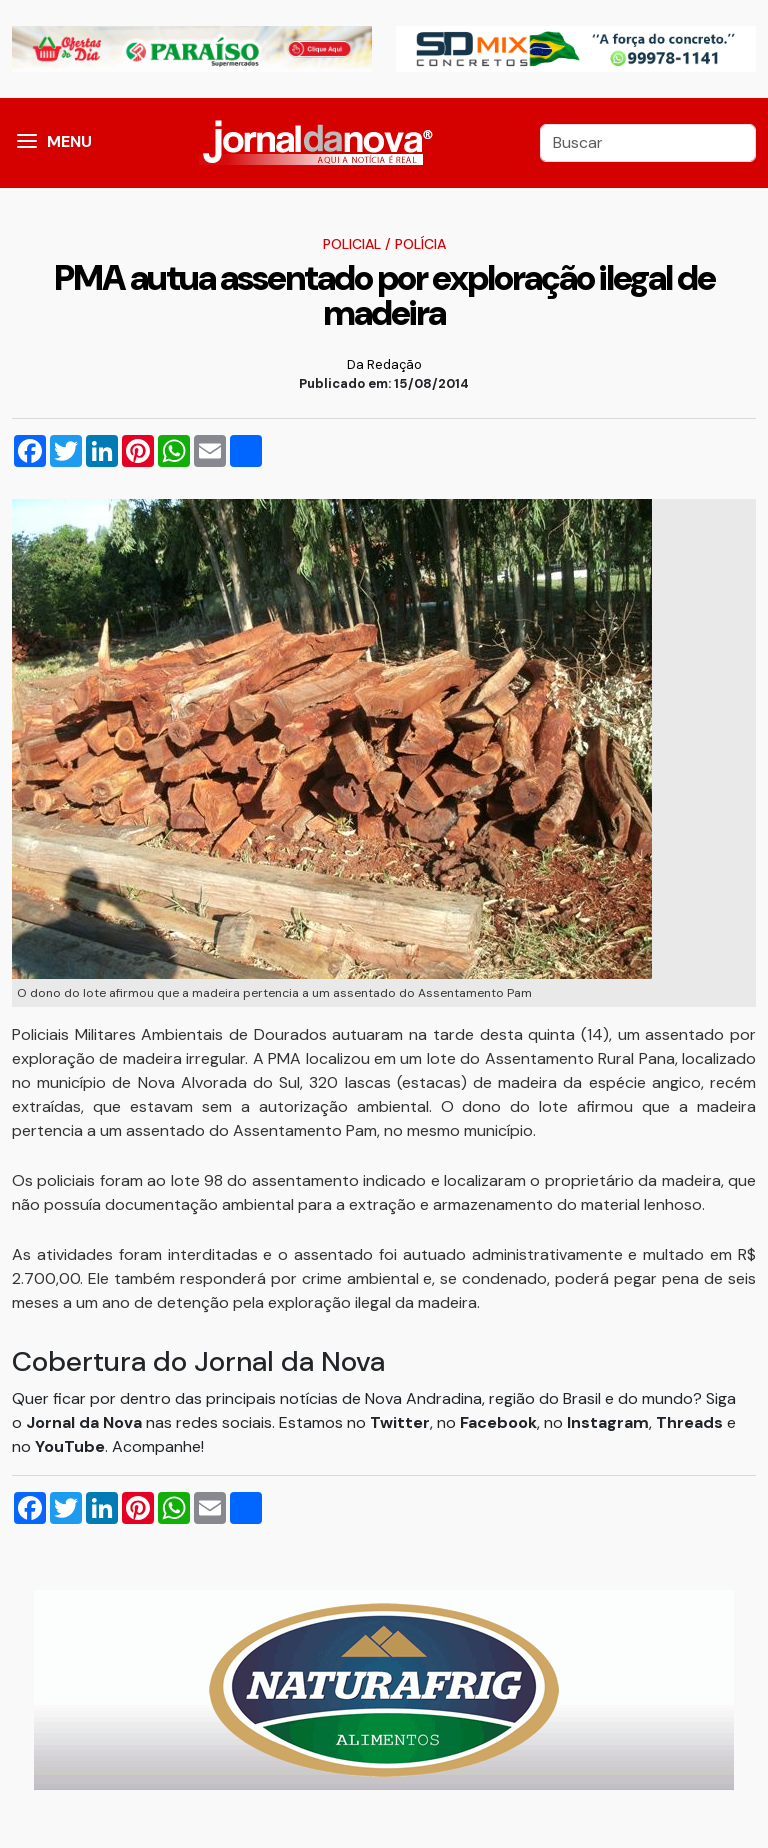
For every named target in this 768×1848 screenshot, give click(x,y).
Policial (352, 244)
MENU (69, 141)
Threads (691, 1422)
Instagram (608, 1422)
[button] (27, 143)
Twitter (400, 1422)
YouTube (70, 1446)
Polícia (420, 244)
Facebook (498, 1422)
